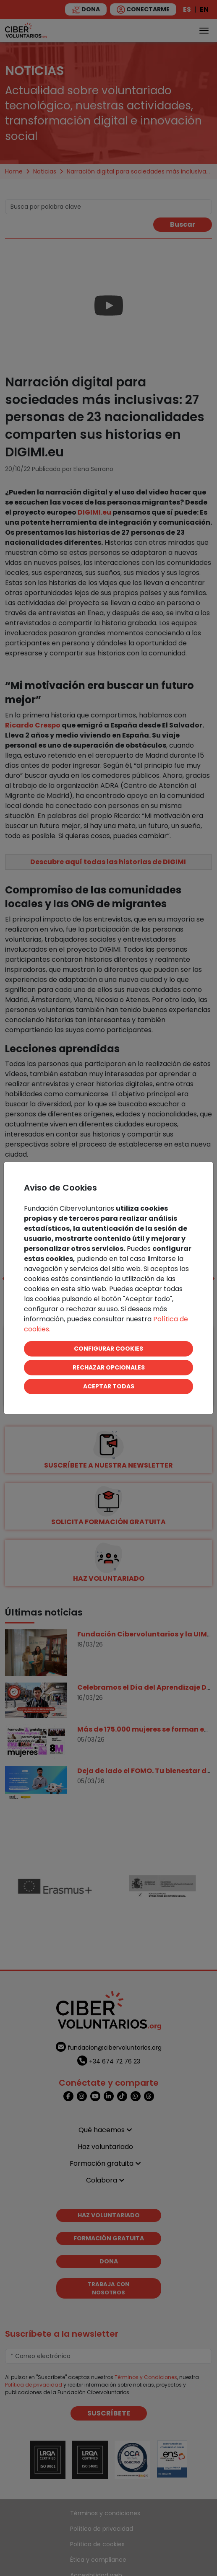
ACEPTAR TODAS (108, 1386)
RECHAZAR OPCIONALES (109, 1367)
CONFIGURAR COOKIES (108, 1348)
